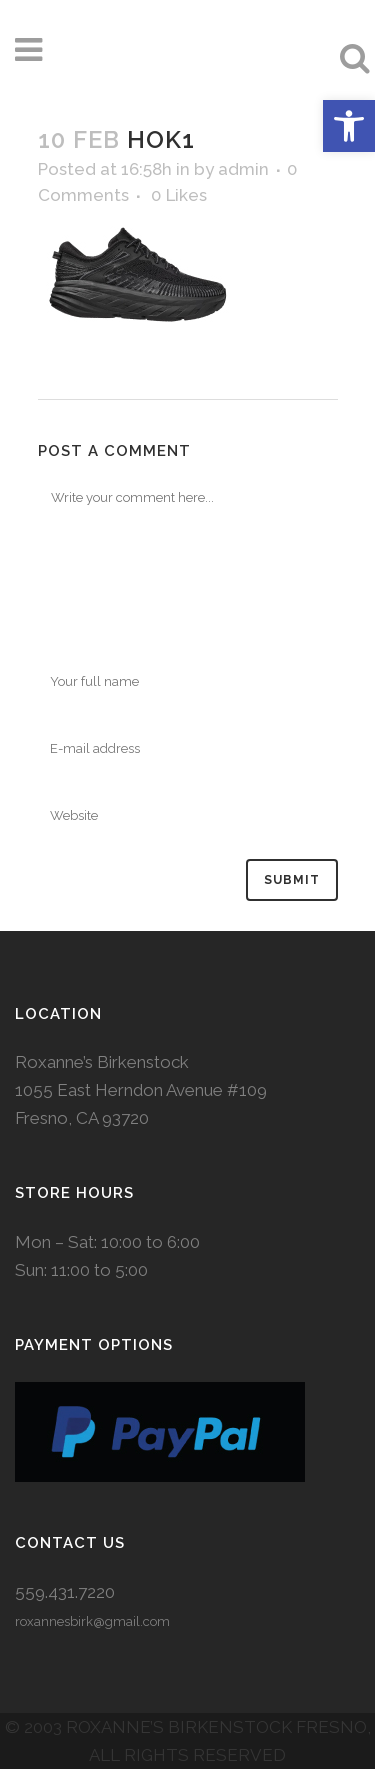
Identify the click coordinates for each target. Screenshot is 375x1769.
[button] (349, 126)
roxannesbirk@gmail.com (92, 1621)
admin (243, 169)
